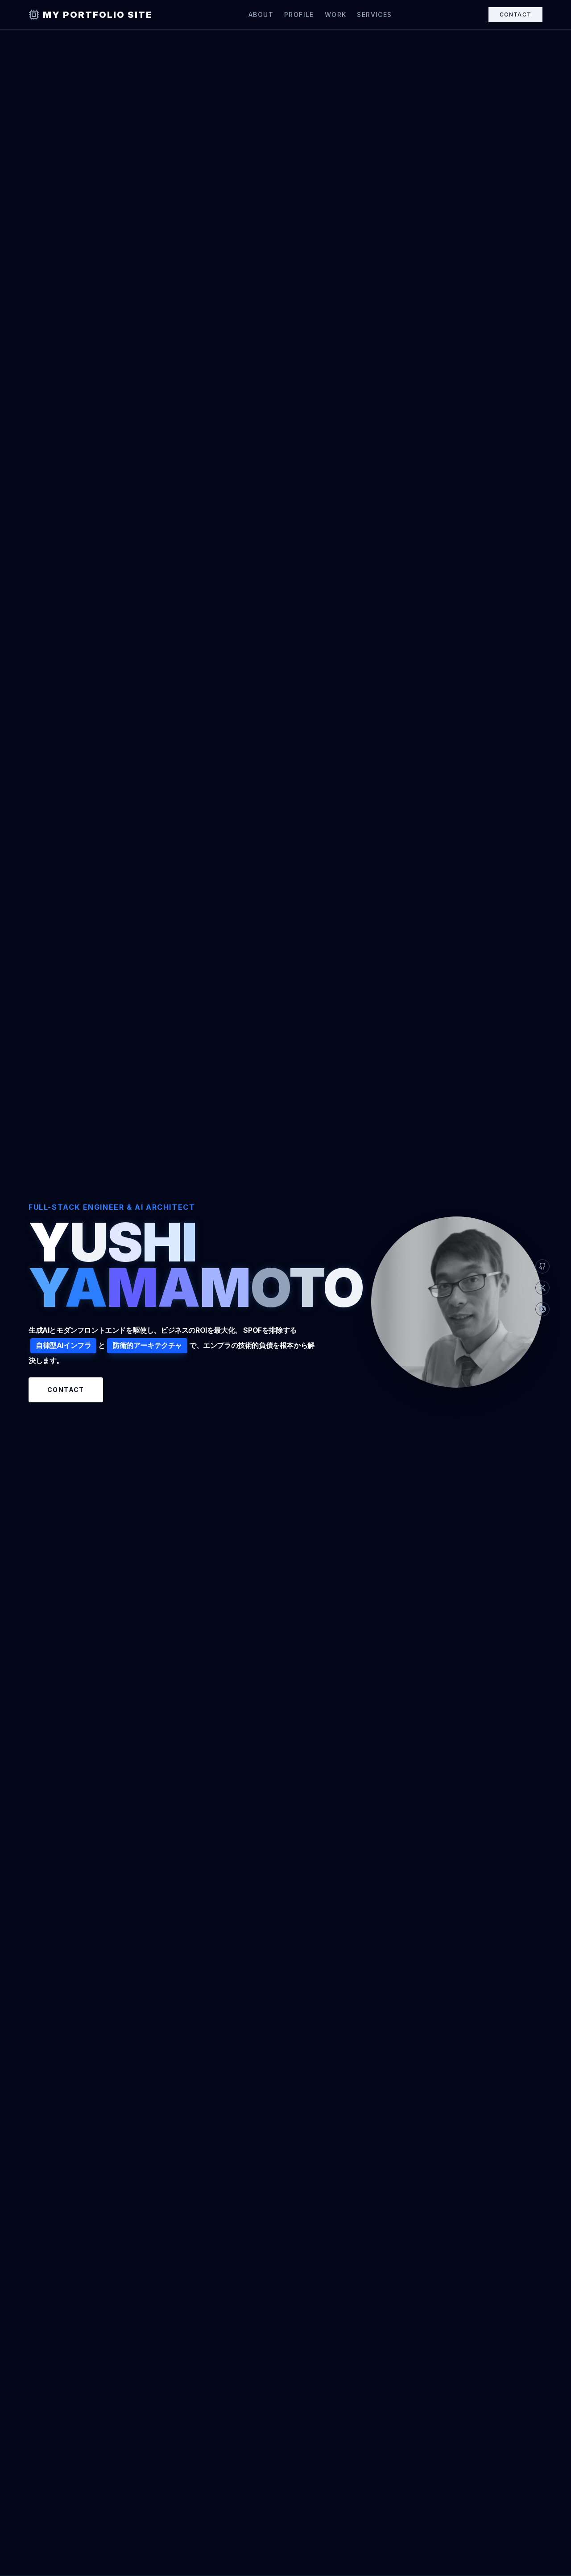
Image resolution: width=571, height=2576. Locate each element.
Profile (299, 14)
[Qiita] (541, 1309)
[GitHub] (541, 1267)
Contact (515, 14)
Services (374, 14)
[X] (541, 1288)
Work (336, 14)
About (260, 14)
